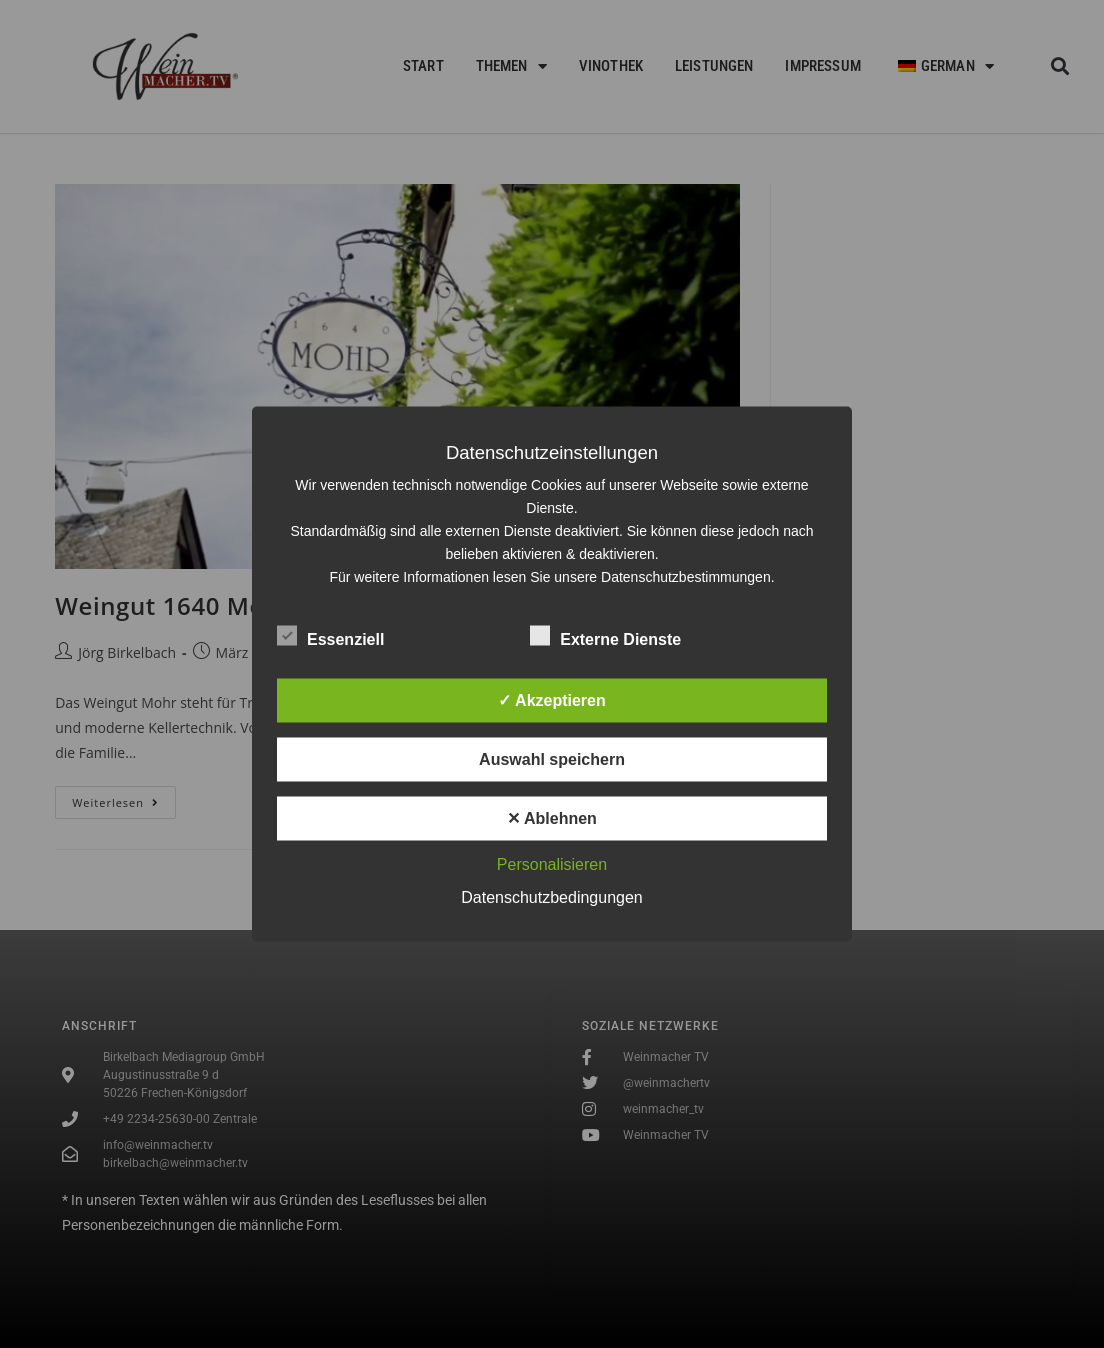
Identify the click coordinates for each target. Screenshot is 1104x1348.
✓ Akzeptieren (552, 700)
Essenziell (330, 636)
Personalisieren (552, 864)
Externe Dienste (605, 636)
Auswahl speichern (552, 759)
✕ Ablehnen (552, 818)
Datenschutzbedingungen (551, 897)
